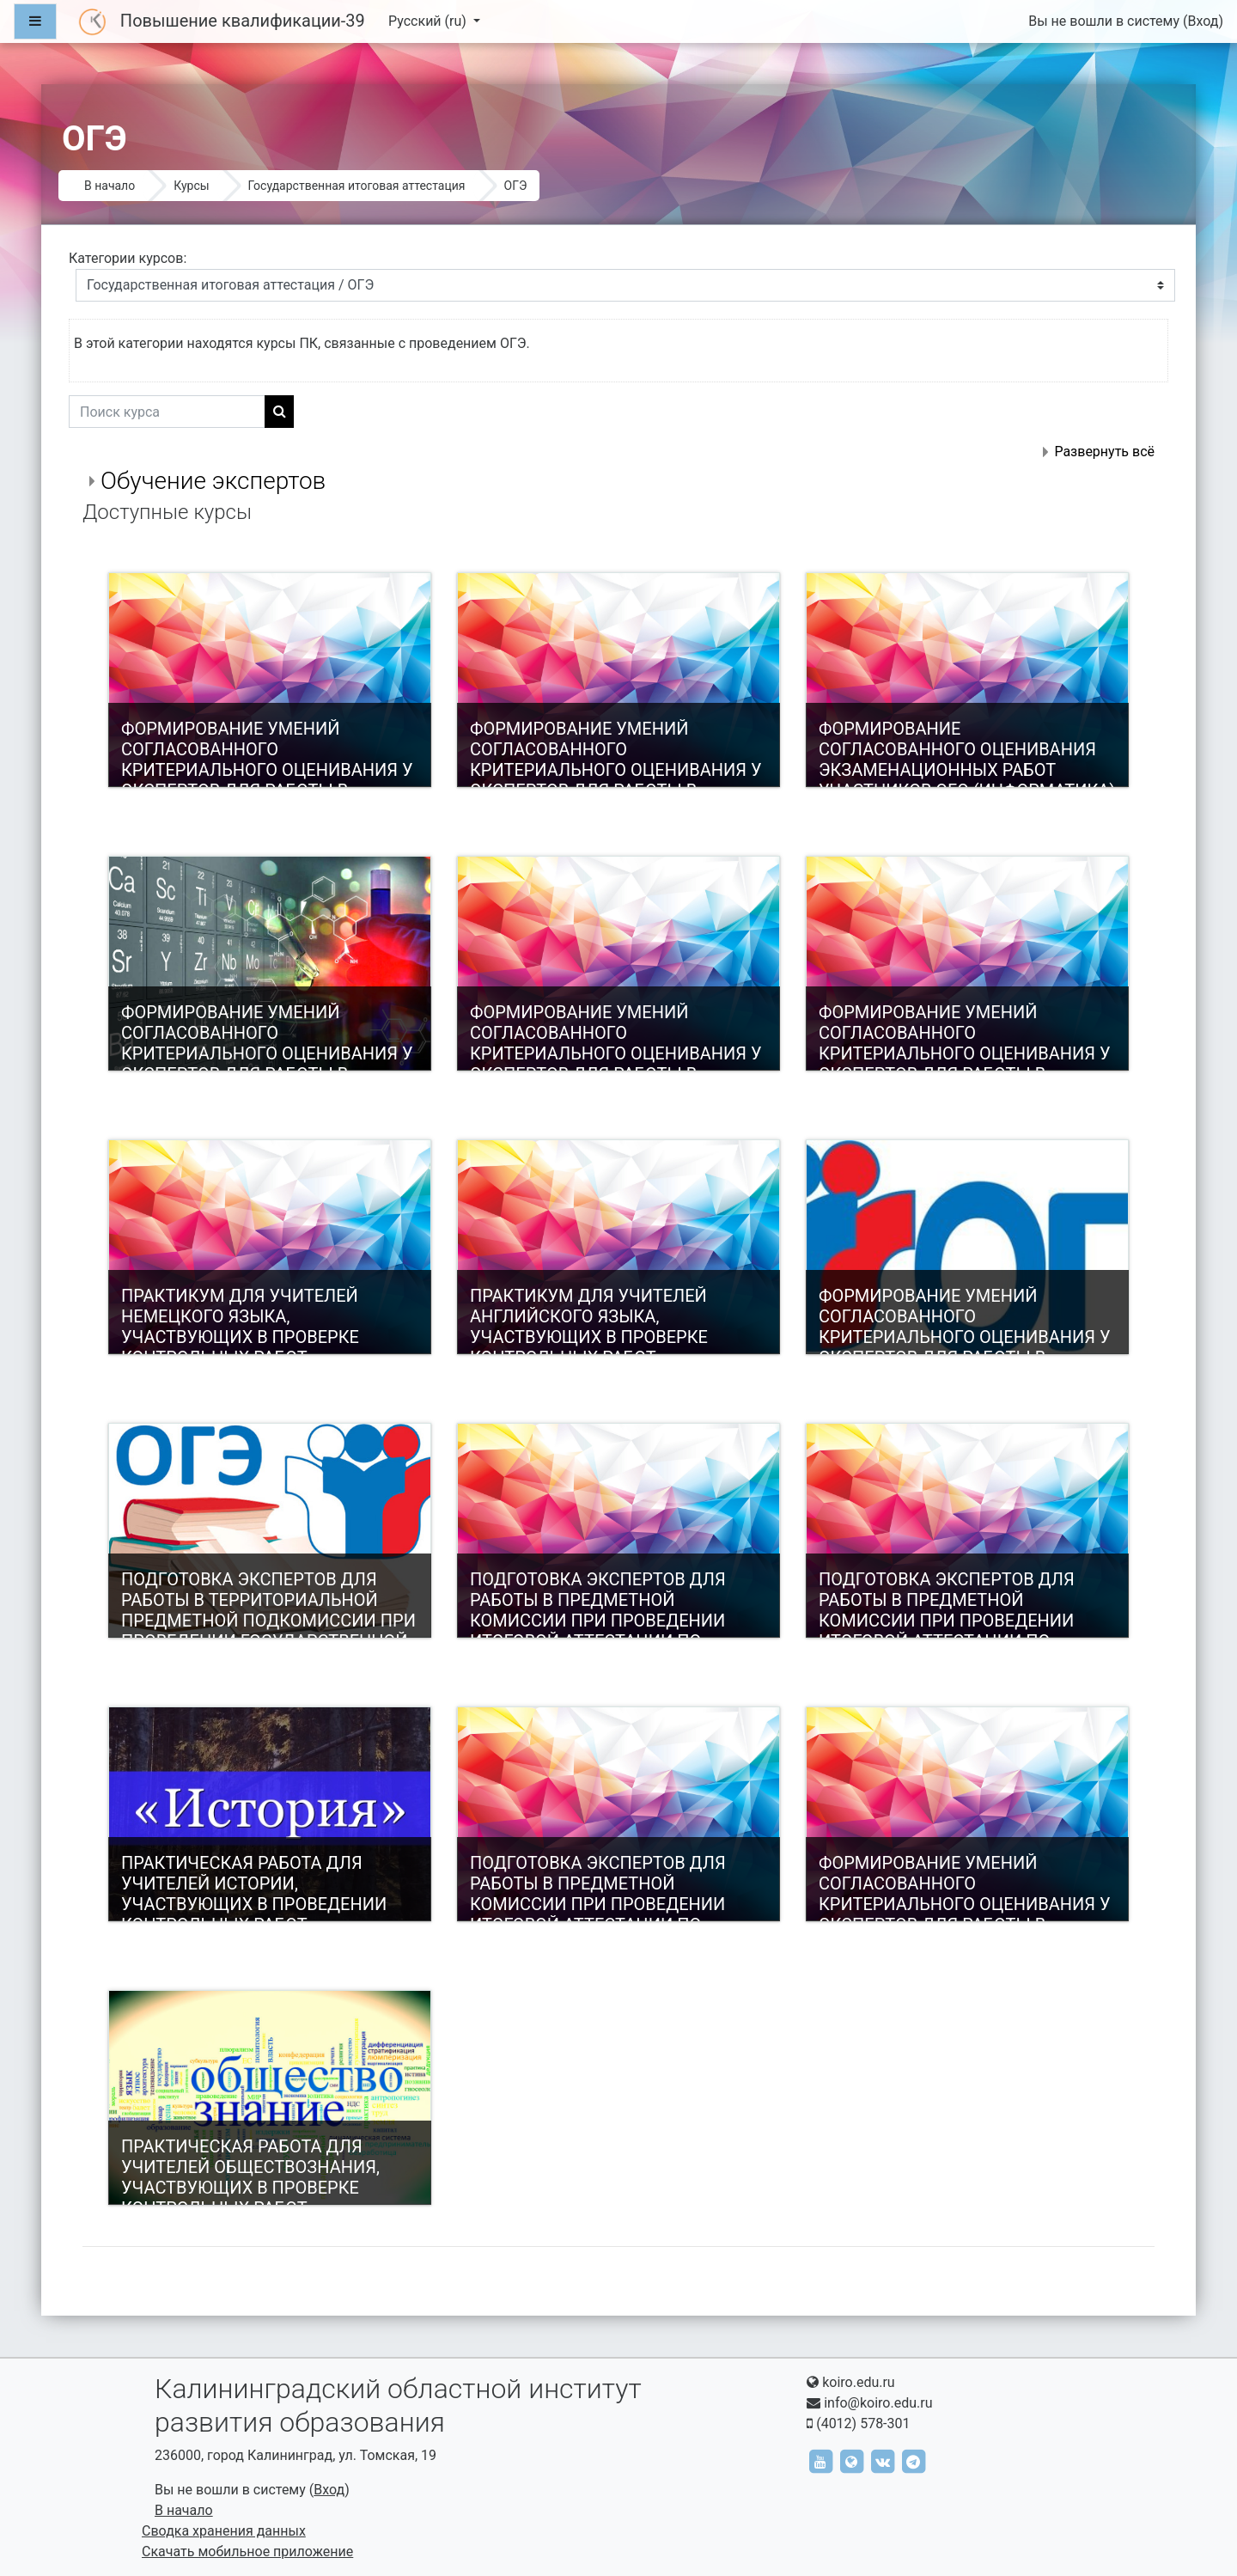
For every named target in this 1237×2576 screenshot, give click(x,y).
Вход (1202, 21)
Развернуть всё (1104, 451)
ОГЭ (515, 185)
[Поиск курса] (167, 411)
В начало (109, 185)
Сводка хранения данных (224, 2531)
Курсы (191, 185)
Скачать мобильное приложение (247, 2551)
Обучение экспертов (213, 481)
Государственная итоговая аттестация (357, 185)
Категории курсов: (127, 258)
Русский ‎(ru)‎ (429, 21)
